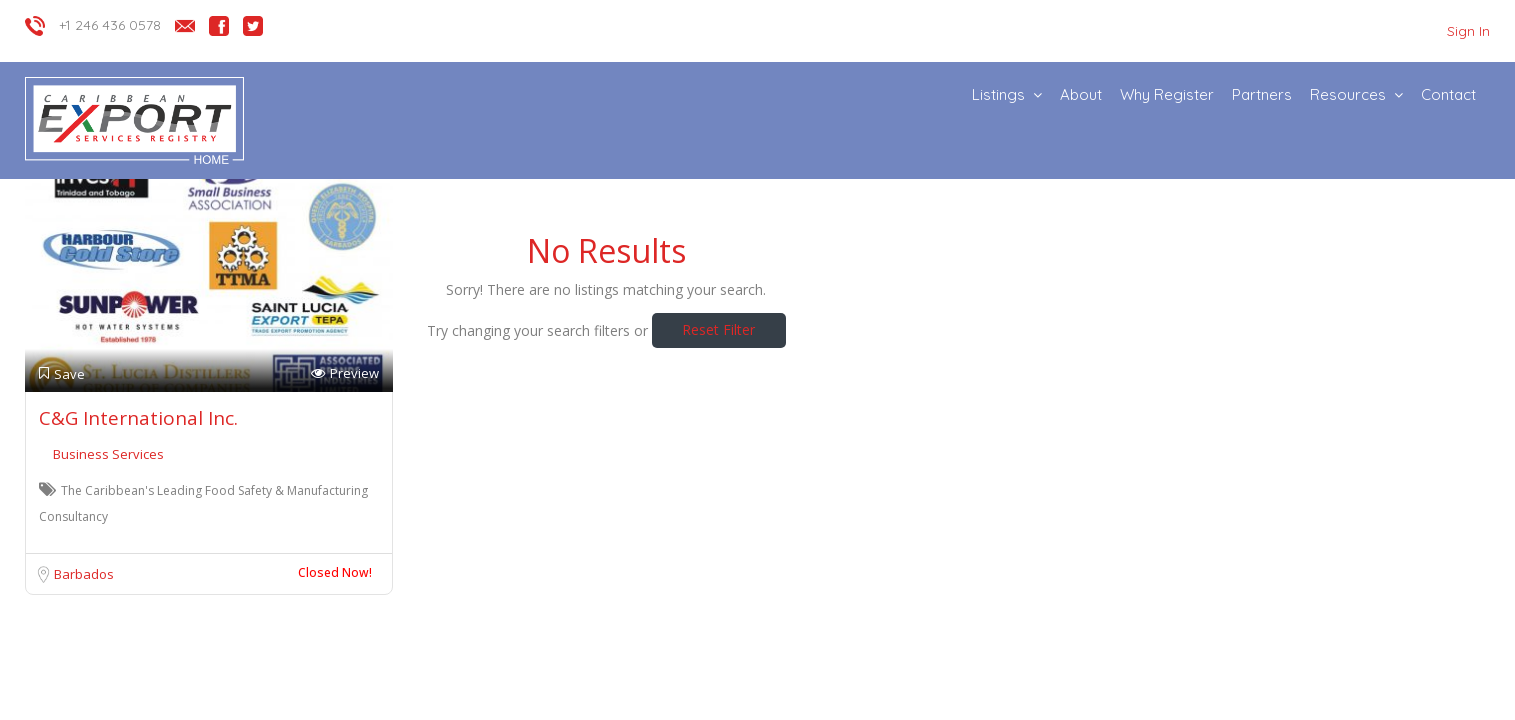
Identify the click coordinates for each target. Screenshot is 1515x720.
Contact (1448, 94)
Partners (1262, 94)
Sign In (1468, 31)
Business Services (108, 454)
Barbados (84, 574)
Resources (1348, 94)
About (1081, 94)
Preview (345, 373)
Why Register (1167, 94)
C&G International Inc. (138, 418)
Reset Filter (718, 329)
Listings (998, 94)
